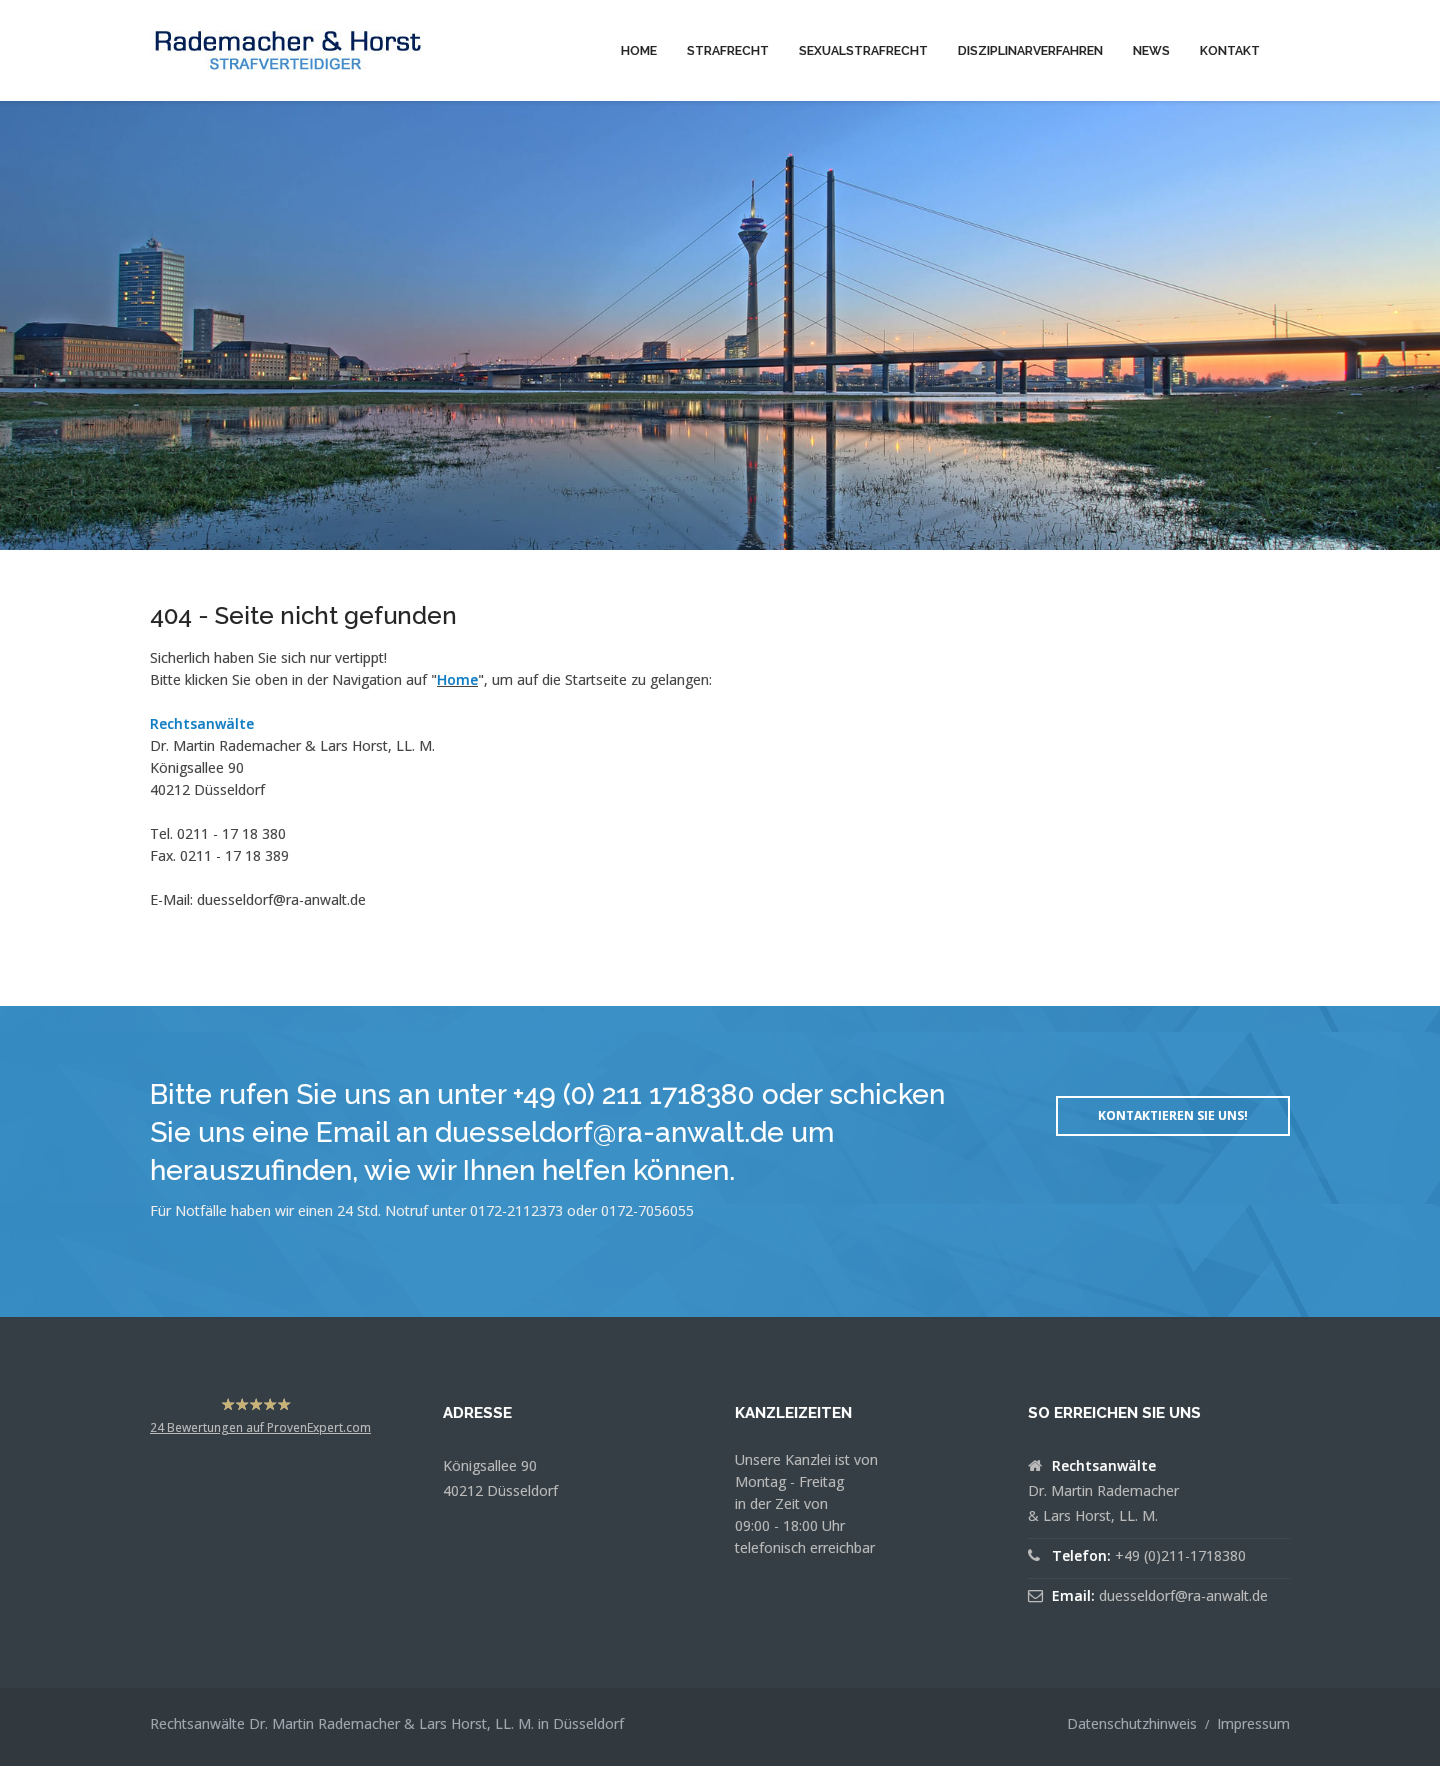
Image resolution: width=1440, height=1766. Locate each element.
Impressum (1253, 1723)
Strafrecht (728, 51)
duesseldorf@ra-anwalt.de (281, 899)
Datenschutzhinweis (1132, 1723)
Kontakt (1230, 51)
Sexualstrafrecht (863, 51)
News (1151, 51)
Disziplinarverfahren (1030, 51)
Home (639, 51)
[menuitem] (639, 50)
